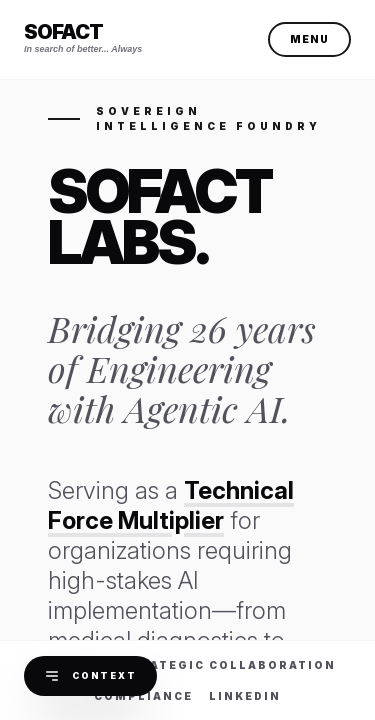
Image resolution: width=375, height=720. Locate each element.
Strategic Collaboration (228, 665)
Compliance (143, 696)
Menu (309, 39)
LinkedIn (245, 696)
